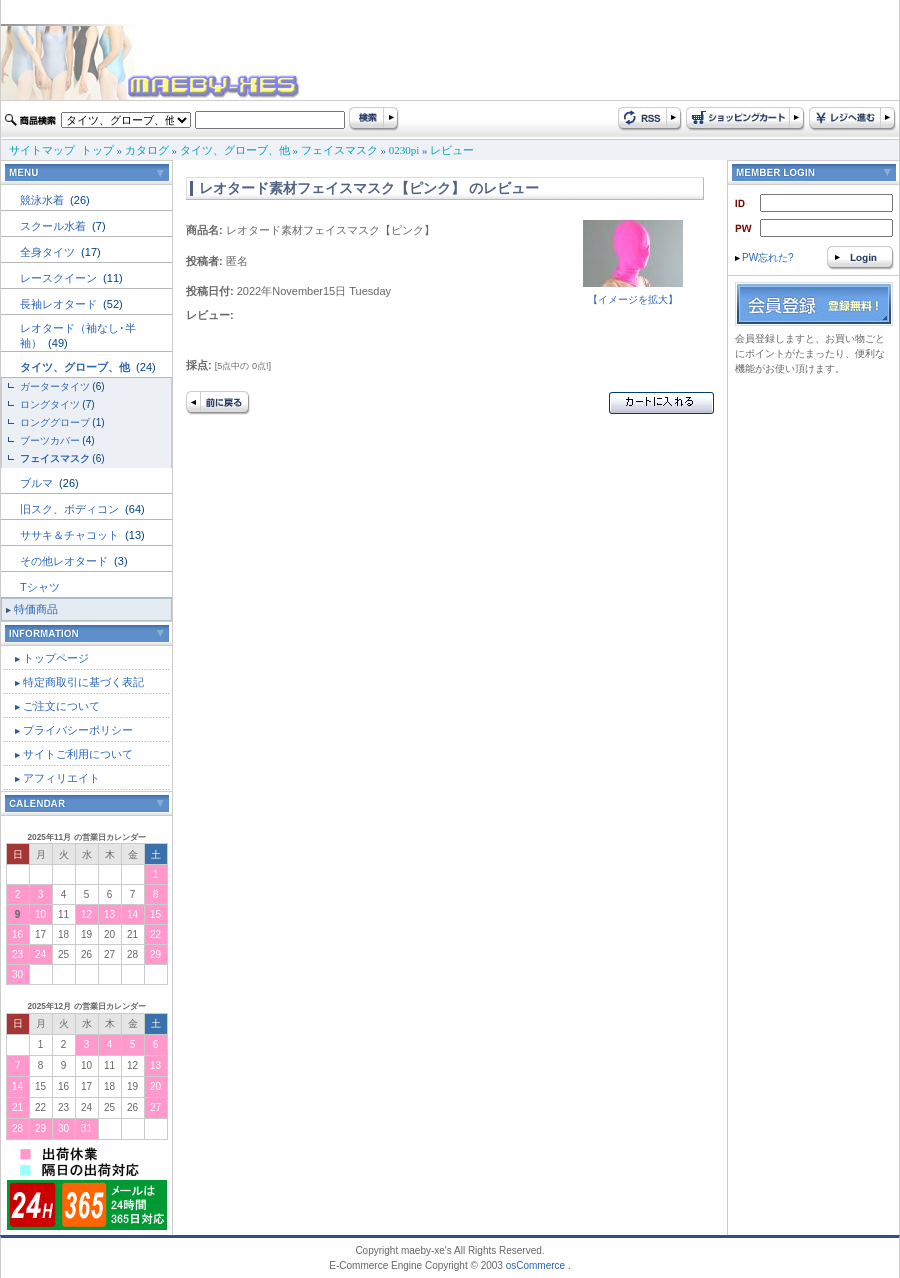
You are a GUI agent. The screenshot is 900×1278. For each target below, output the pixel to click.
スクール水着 (54, 226)
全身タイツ (49, 252)
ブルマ (38, 483)
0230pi (404, 150)
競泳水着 (43, 200)
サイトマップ (42, 150)
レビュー (452, 150)
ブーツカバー (50, 440)
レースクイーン (60, 278)
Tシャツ (40, 587)
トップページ (56, 658)
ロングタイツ (50, 404)
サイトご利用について (78, 754)
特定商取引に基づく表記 (83, 682)
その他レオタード (65, 561)
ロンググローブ (55, 422)
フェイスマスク (339, 150)
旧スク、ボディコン (71, 509)
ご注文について (61, 706)
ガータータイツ (55, 386)
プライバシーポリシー (78, 730)
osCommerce (535, 1265)
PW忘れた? (764, 257)
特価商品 (36, 609)
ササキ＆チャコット (71, 535)
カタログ (147, 150)
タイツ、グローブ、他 (235, 150)
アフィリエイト (61, 778)
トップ (97, 150)
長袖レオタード (60, 304)
